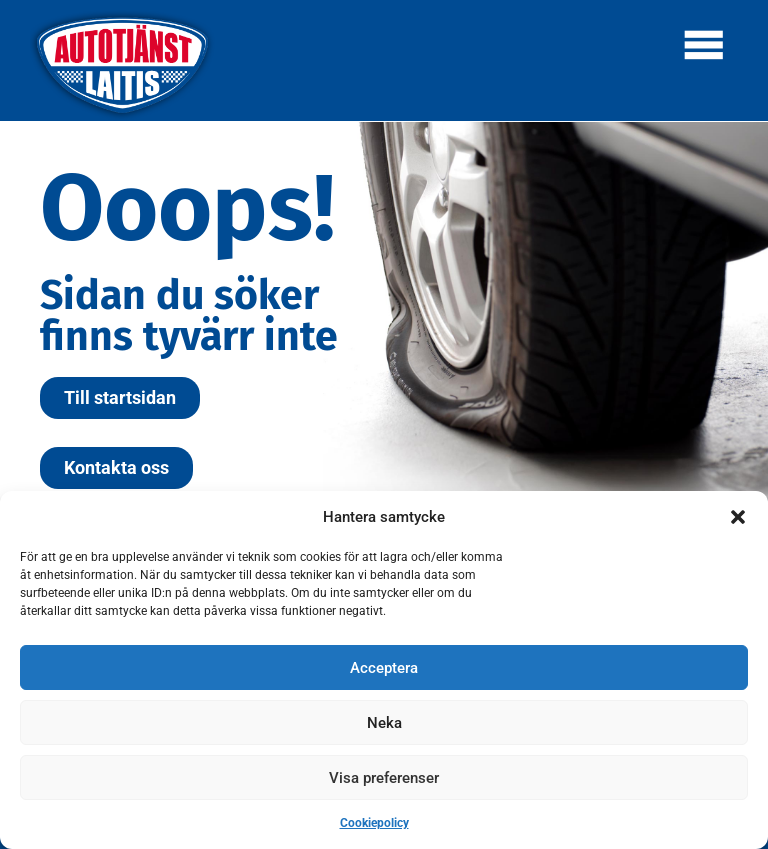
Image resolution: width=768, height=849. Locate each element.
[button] (738, 517)
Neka (384, 723)
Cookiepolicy (374, 823)
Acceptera (384, 668)
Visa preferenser (384, 778)
